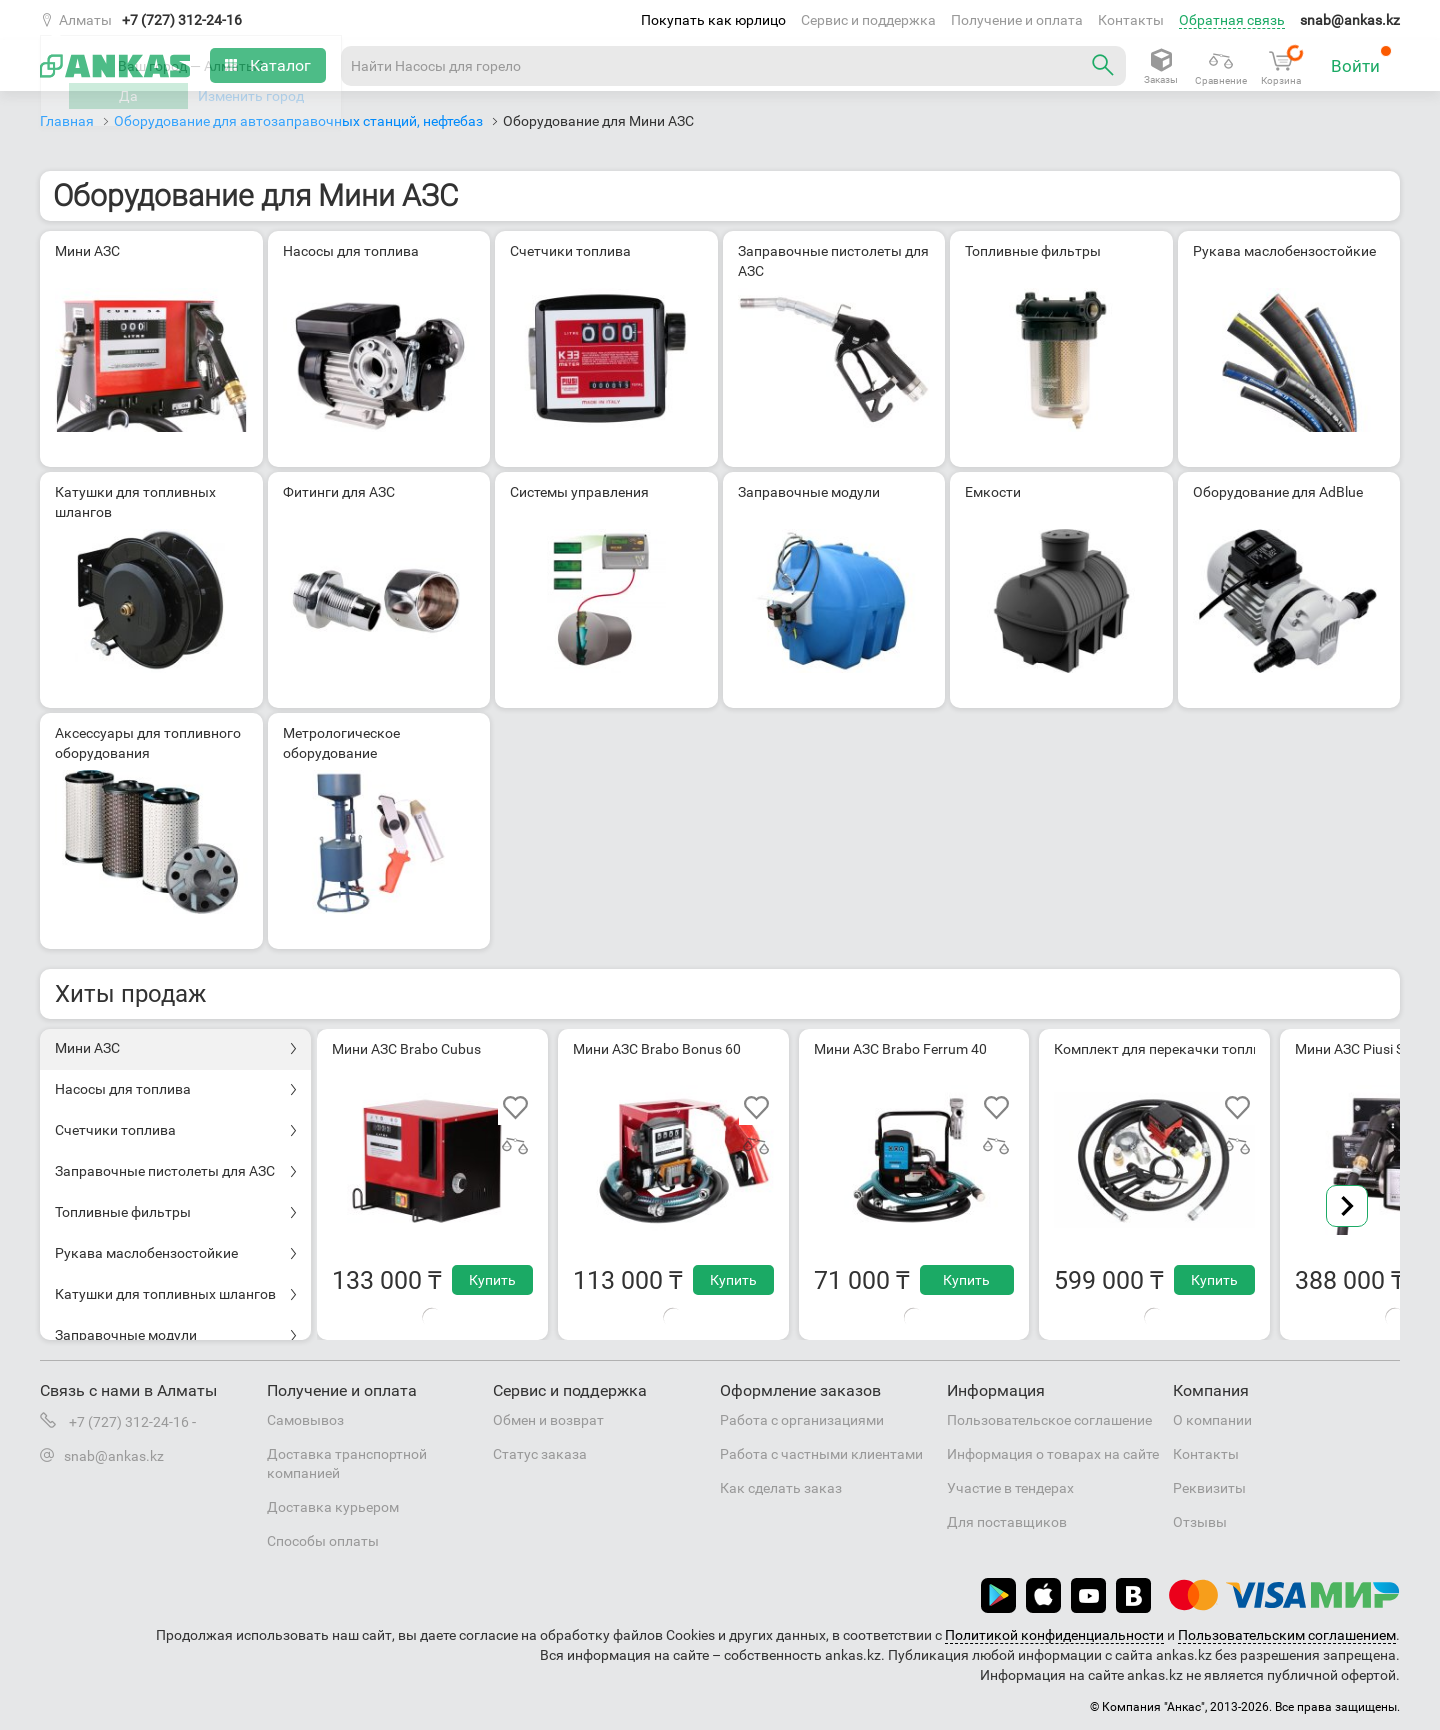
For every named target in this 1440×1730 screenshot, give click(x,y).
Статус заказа (540, 1454)
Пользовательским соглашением (1287, 1635)
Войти (1361, 60)
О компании (1212, 1420)
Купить (492, 1280)
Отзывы (1200, 1522)
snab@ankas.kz (1350, 20)
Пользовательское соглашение (1049, 1420)
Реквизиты (1209, 1488)
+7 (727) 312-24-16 (182, 20)
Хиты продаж (130, 994)
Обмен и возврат (548, 1420)
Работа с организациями (802, 1420)
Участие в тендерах (1010, 1488)
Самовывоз (305, 1420)
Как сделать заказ (781, 1488)
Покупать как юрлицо (713, 20)
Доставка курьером (333, 1507)
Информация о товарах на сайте (1053, 1454)
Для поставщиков (1007, 1522)
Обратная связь (1232, 20)
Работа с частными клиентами (821, 1454)
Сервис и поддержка (868, 20)
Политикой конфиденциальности (1054, 1635)
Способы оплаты (323, 1541)
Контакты (1131, 20)
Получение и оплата (1017, 20)
